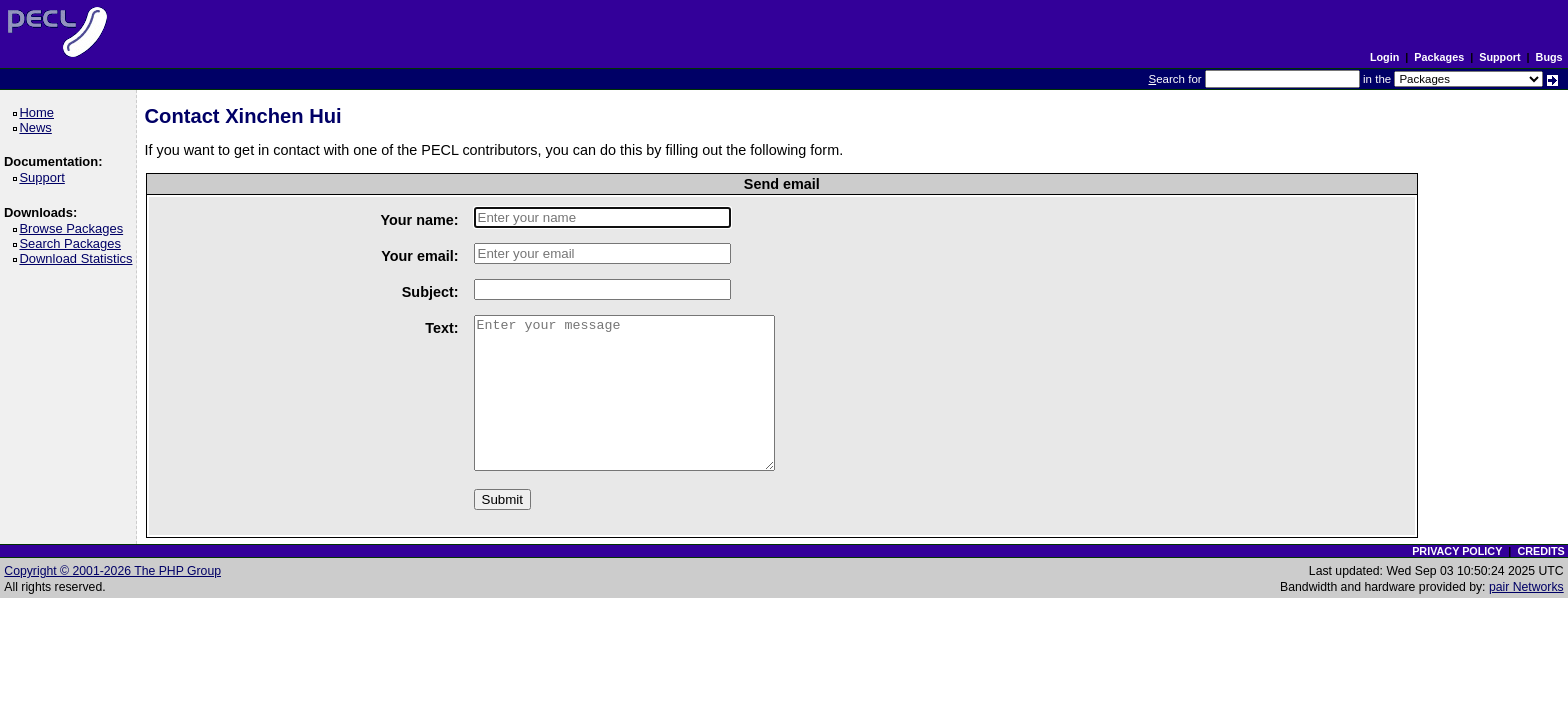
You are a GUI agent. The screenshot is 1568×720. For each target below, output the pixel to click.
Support (1499, 57)
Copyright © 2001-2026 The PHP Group (112, 571)
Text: (441, 328)
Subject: (430, 292)
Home (39, 112)
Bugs (1549, 57)
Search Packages (73, 243)
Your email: (419, 256)
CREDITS (1540, 551)
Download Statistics (79, 258)
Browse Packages (74, 228)
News (38, 127)
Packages (1439, 57)
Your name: (419, 220)
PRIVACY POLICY (1457, 551)
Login (1384, 57)
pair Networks (1526, 587)
